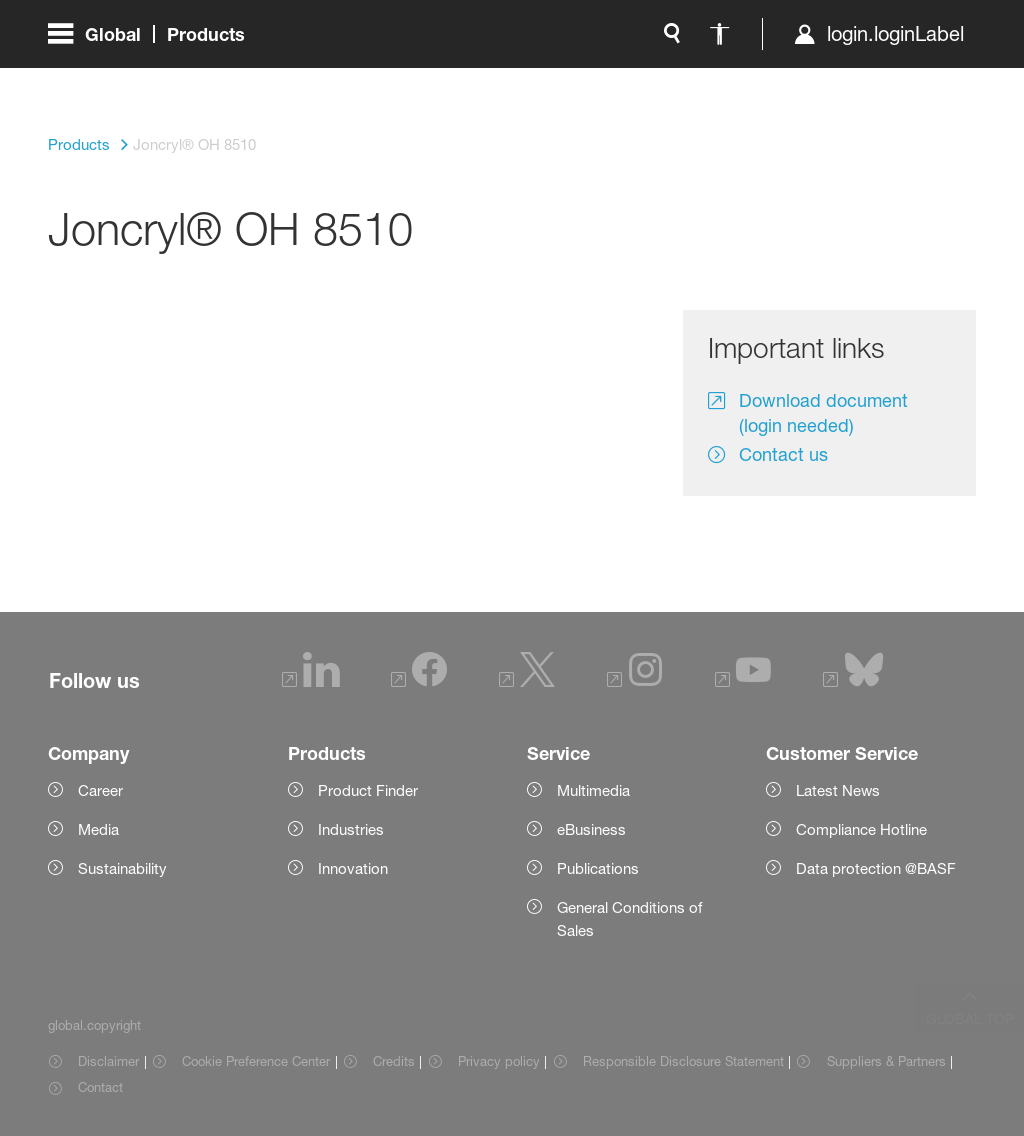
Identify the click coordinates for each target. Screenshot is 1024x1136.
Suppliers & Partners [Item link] (886, 1061)
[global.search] (462, 80)
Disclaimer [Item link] (108, 1061)
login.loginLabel (685, 80)
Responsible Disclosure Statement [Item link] (683, 1061)
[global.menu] (154, 80)
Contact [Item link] (100, 1087)
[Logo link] (896, 80)
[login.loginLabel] (668, 80)
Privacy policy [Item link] (499, 1061)
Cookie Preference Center (256, 1061)
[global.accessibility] (510, 80)
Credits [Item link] (394, 1061)
